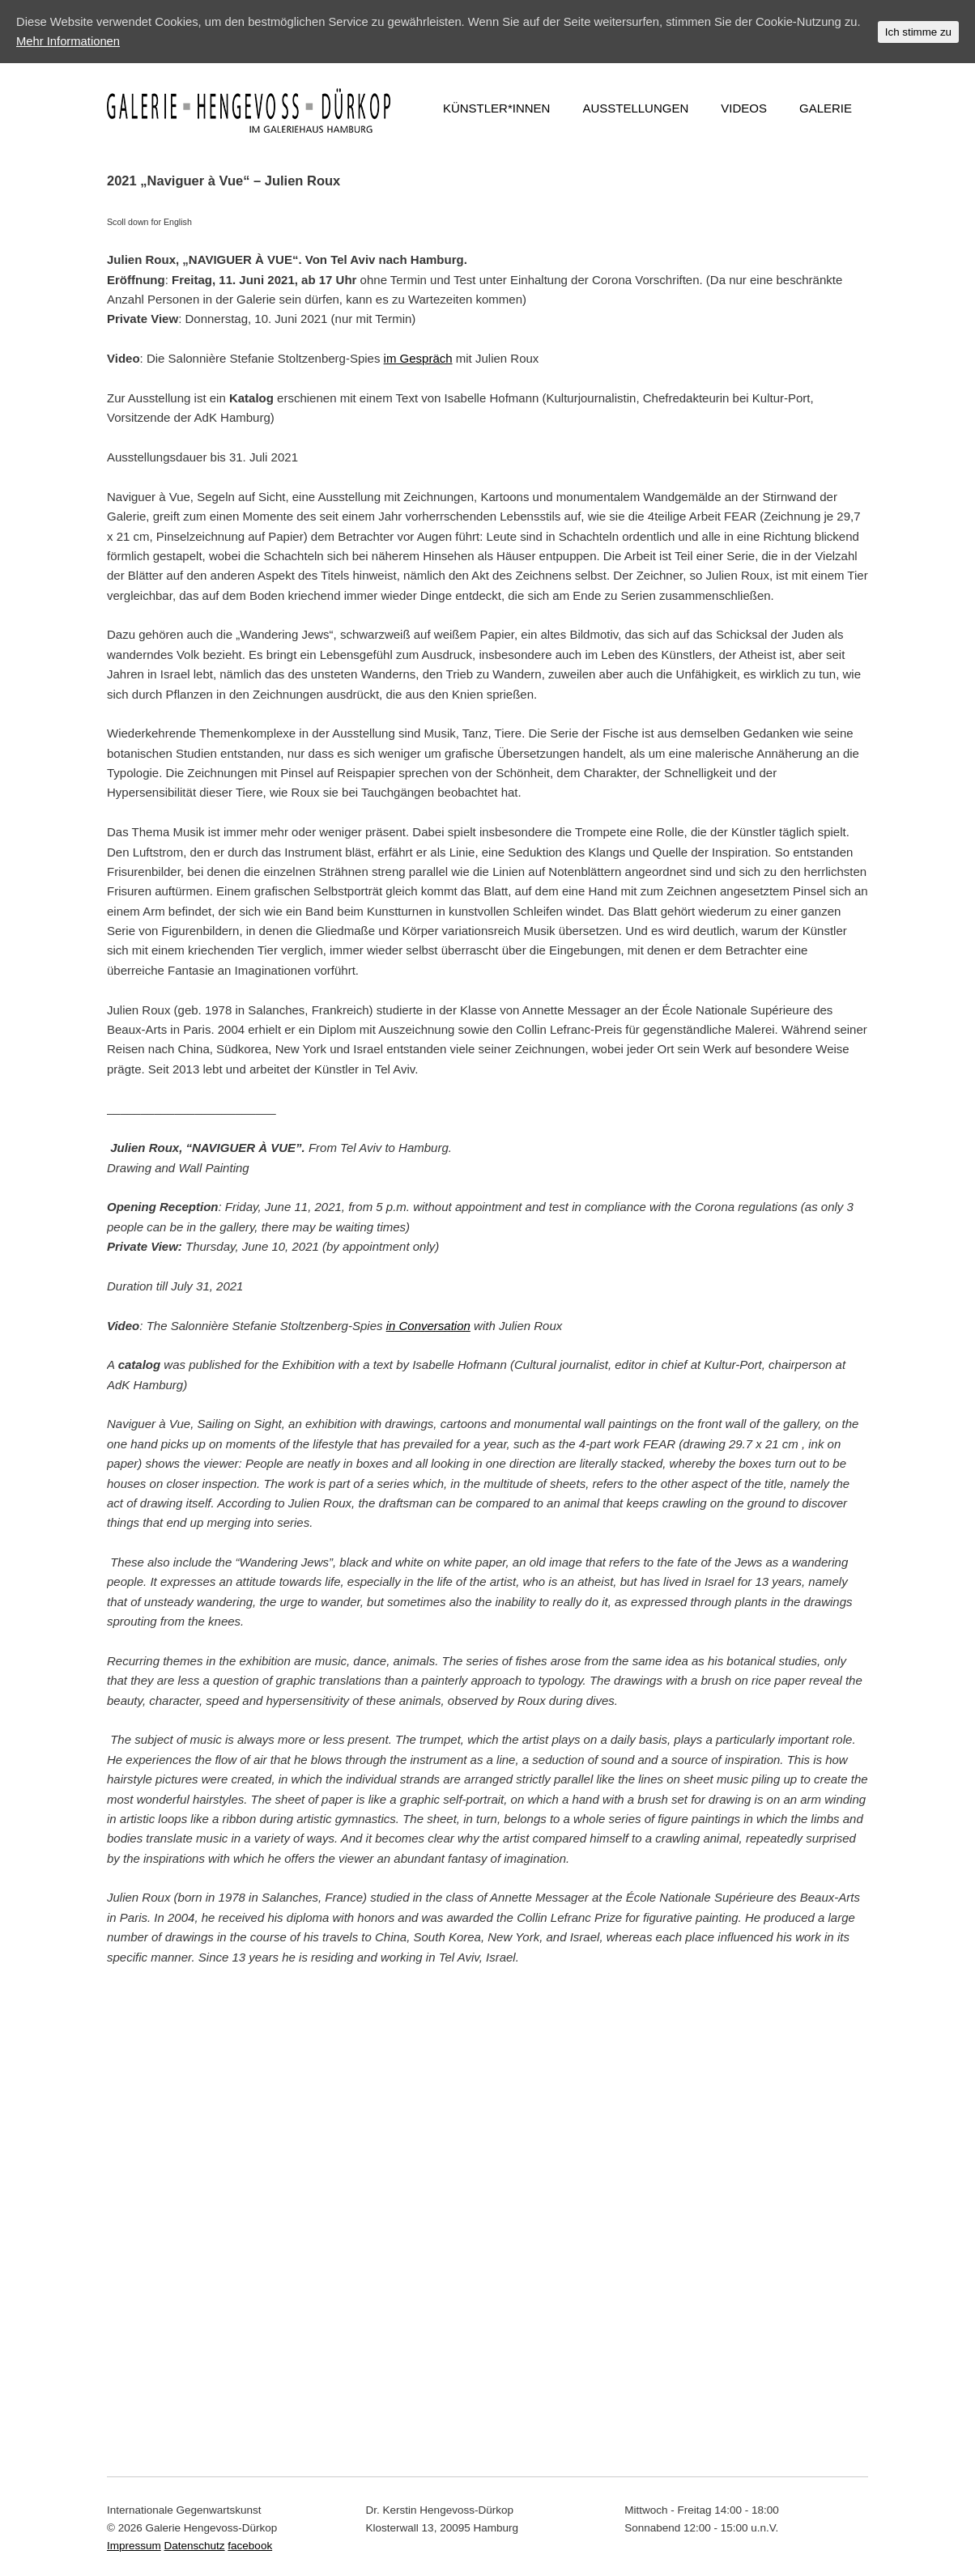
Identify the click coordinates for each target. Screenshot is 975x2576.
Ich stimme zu (918, 32)
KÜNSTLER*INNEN (497, 108)
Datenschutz (194, 2546)
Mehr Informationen (88, 41)
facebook (250, 2546)
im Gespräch (418, 358)
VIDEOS (744, 108)
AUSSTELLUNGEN (635, 108)
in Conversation (428, 1326)
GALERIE (825, 108)
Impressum (134, 2546)
